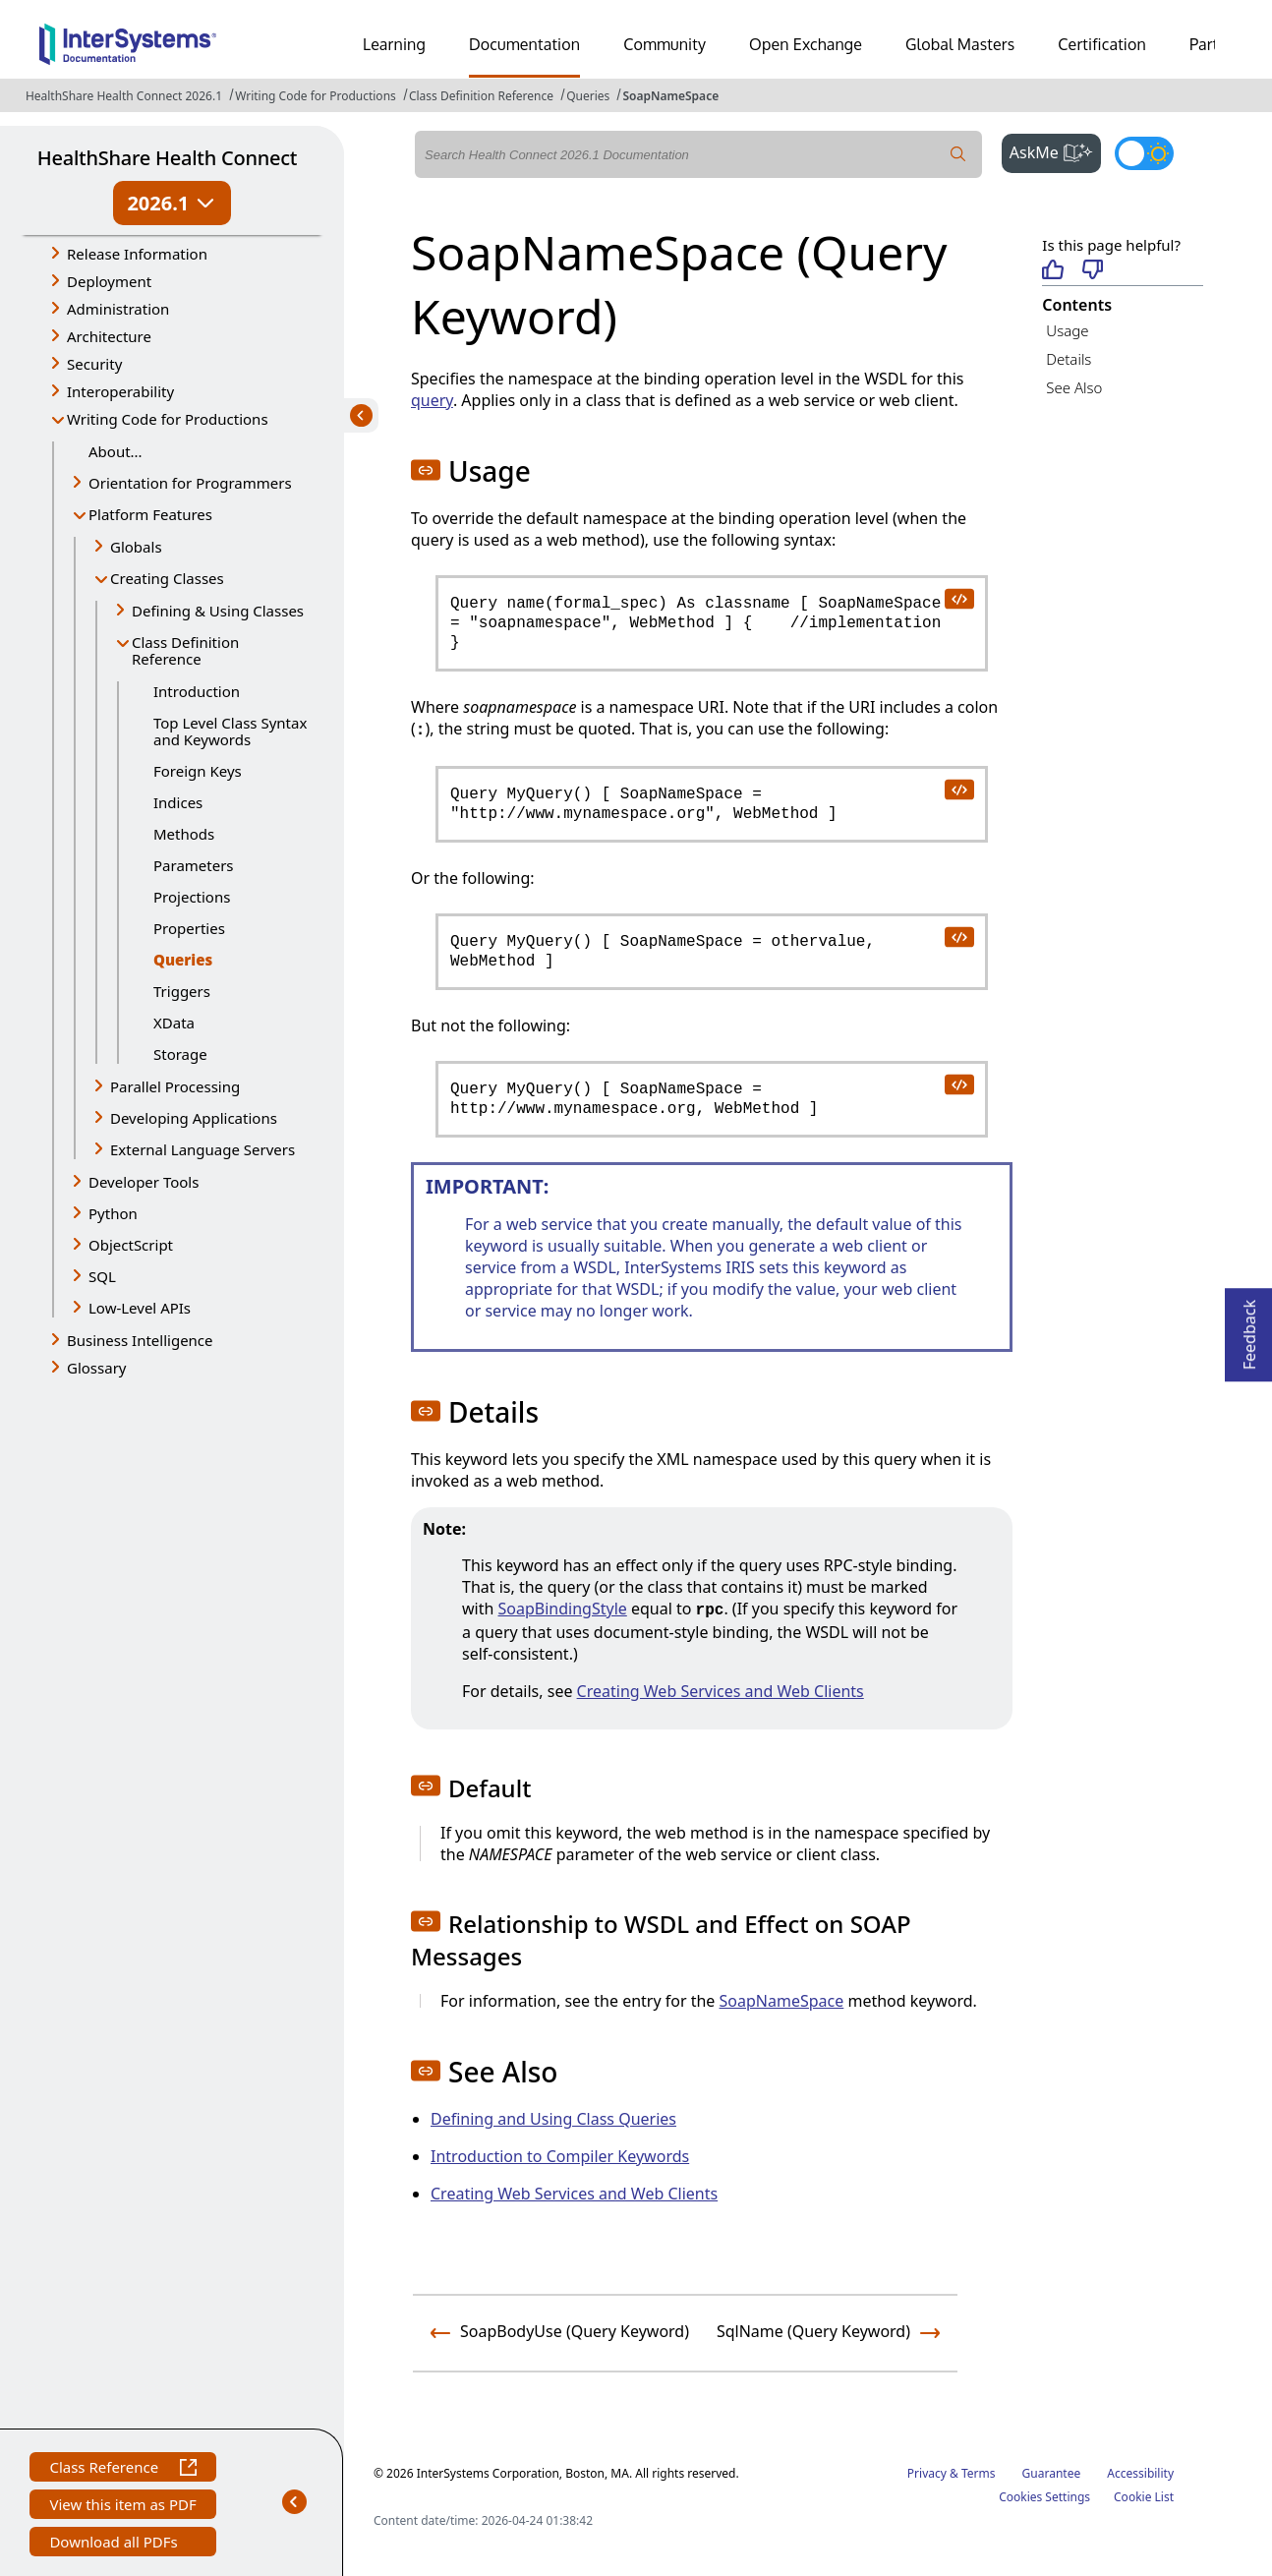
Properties (189, 928)
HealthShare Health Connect (167, 158)
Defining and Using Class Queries (553, 2119)
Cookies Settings (1044, 2497)
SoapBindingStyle (562, 1608)
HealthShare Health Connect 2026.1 (124, 96)
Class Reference (122, 2469)
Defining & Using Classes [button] (218, 610)
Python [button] (113, 1213)
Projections (191, 897)
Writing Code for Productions (315, 96)
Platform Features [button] (150, 514)
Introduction (196, 691)
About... (115, 451)
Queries (587, 96)
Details (1068, 359)
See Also (1074, 387)
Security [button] (94, 364)
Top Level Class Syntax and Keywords (230, 731)
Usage (1067, 330)
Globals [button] (136, 546)
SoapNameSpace (670, 96)
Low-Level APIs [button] (139, 1307)
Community (664, 44)
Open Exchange (805, 44)
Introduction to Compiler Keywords (560, 2156)
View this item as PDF (122, 2506)
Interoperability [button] (120, 391)
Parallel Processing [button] (175, 1086)
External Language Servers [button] (202, 1149)
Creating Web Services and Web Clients (720, 1691)
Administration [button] (118, 309)
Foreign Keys (197, 771)
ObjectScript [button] (130, 1245)
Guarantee (1051, 2473)
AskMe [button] (1055, 150)
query (432, 400)
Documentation (524, 44)
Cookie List (1144, 2496)
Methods (183, 834)
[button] (425, 470)
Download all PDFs (115, 2544)
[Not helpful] (1092, 271)
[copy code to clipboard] (958, 598)
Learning (394, 44)
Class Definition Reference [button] (185, 650)
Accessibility (1140, 2473)
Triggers (181, 991)
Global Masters (959, 44)
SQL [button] (102, 1276)
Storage (180, 1054)
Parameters (193, 865)
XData (174, 1022)
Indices (177, 802)
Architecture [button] (109, 336)
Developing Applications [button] (193, 1118)
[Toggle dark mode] (1144, 153)
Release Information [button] (137, 253)
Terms (978, 2473)
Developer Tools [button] (143, 1182)
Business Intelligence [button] (140, 1340)
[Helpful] (1052, 271)
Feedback (1249, 1329)
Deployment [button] (109, 281)
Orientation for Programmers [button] (190, 483)
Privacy (927, 2473)
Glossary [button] (97, 1367)
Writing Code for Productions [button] (167, 419)
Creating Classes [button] (167, 578)
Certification (1102, 44)
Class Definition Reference (481, 96)
